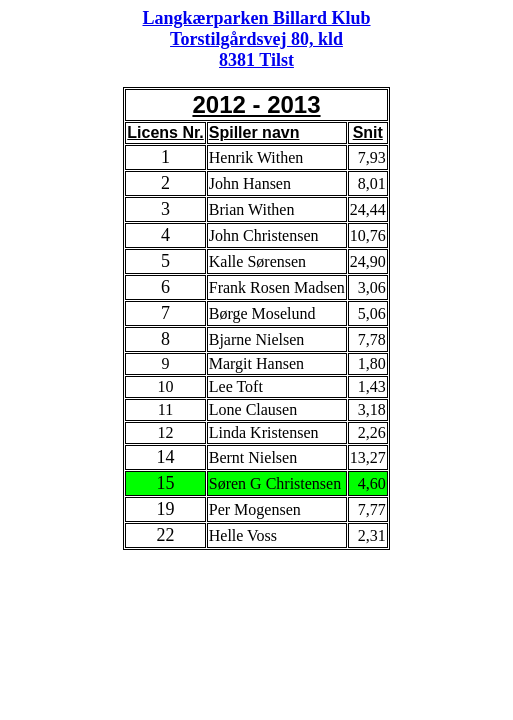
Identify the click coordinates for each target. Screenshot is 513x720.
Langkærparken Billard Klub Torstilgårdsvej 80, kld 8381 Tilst (256, 39)
